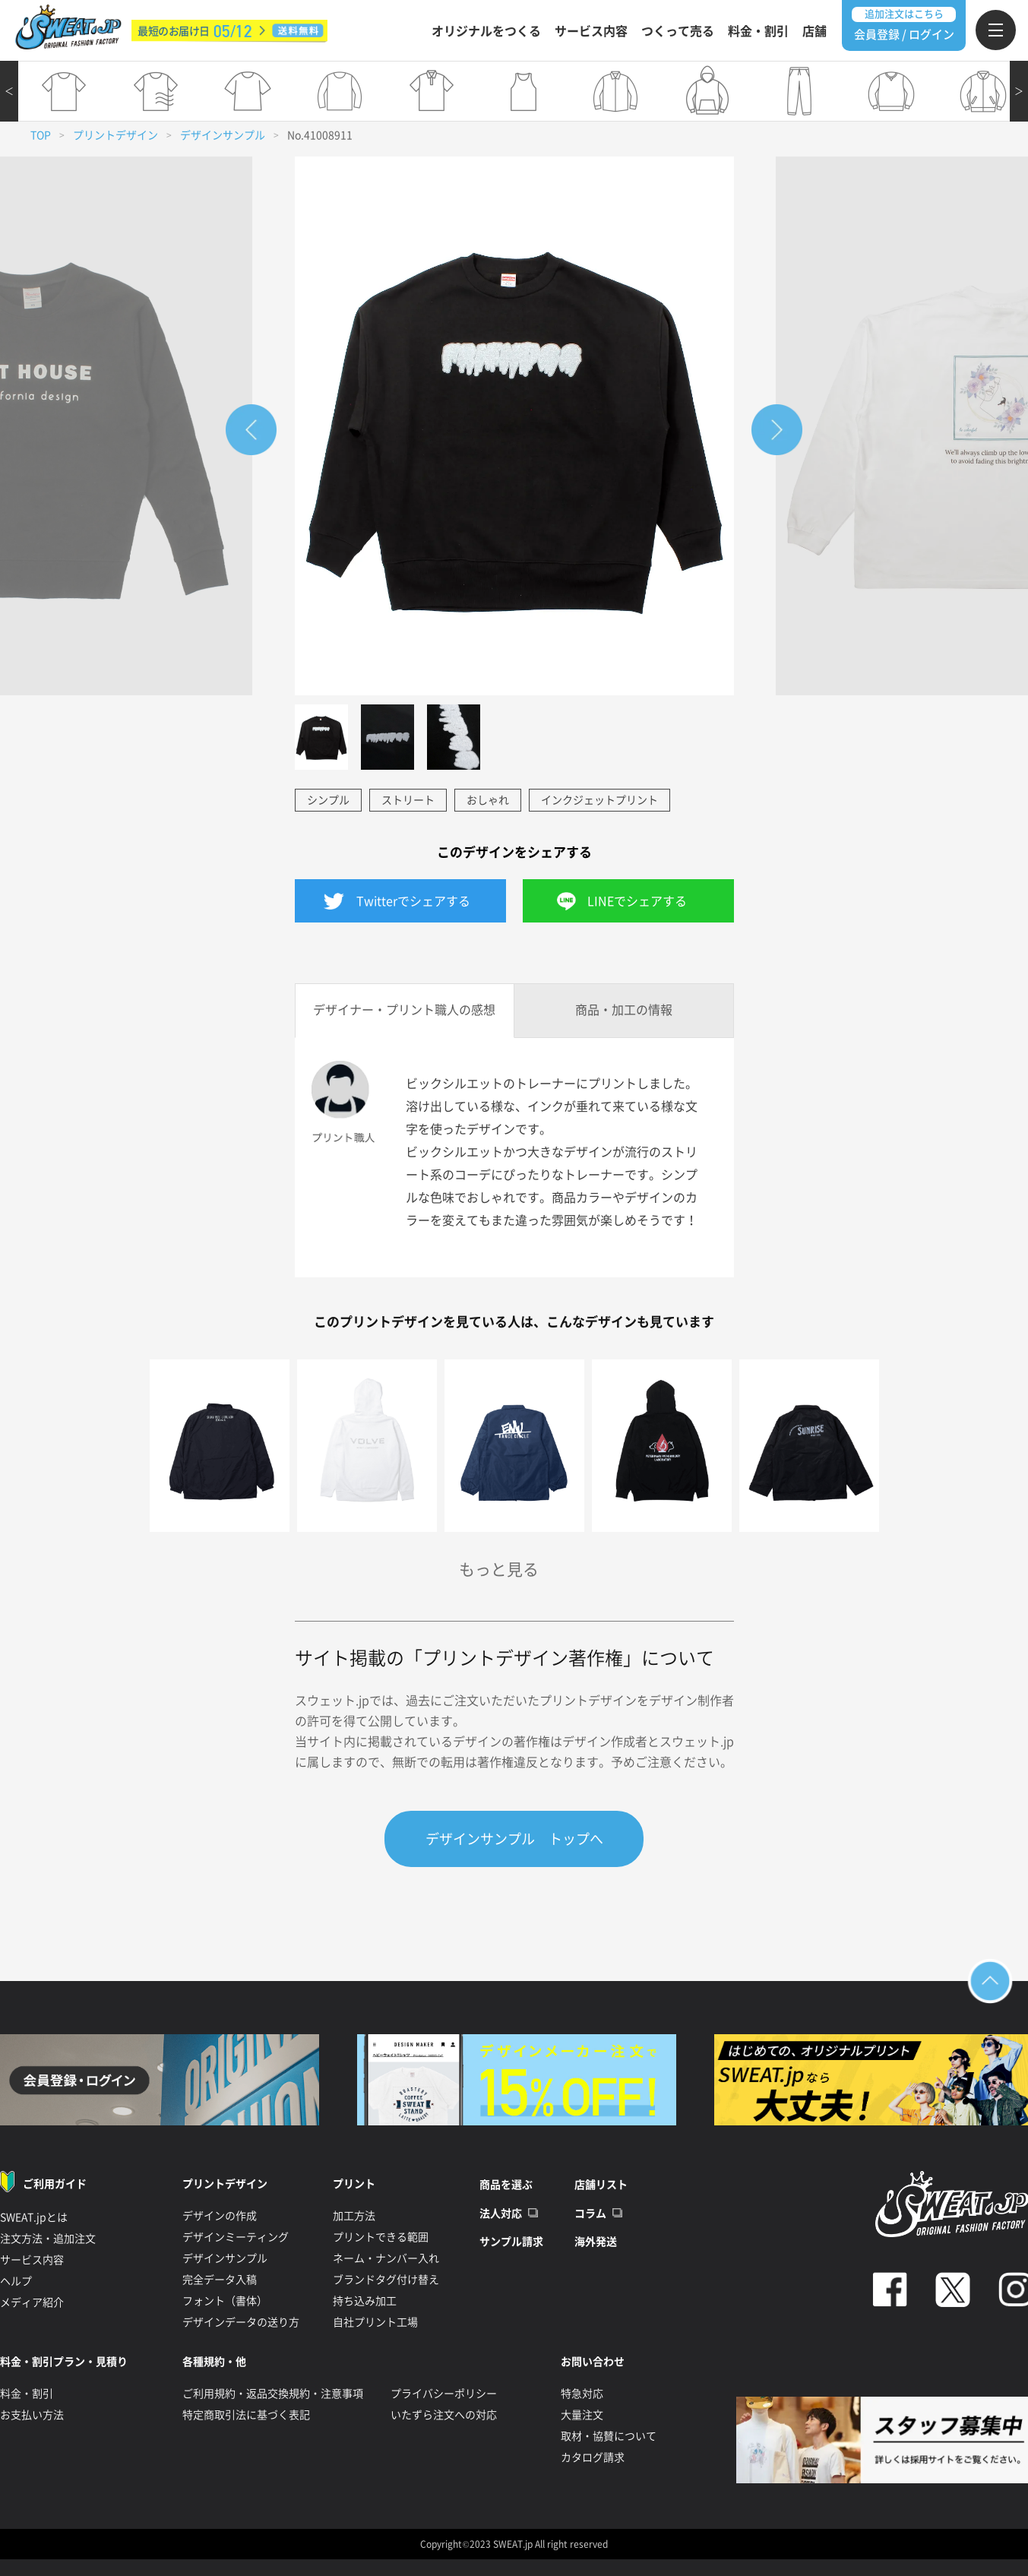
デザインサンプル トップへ (514, 1839)
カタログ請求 (593, 2457)
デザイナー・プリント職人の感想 (404, 1010)
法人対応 (500, 2213)
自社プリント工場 (375, 2322)
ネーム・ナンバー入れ (386, 2258)
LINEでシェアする (637, 901)
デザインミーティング (235, 2237)
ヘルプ (16, 2281)
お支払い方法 (32, 2415)
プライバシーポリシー (444, 2393)
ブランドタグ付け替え (386, 2279)
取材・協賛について (608, 2436)
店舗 (814, 31)
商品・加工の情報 (623, 1010)
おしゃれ (488, 800)
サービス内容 (591, 31)
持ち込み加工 (365, 2301)
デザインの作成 (219, 2215)
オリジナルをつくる (486, 31)
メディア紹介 (32, 2302)
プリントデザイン (115, 135)
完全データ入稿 (219, 2279)
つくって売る (677, 31)
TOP (40, 135)
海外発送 (595, 2241)
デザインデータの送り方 (240, 2322)
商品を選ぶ (506, 2184)
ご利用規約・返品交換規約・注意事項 (272, 2393)
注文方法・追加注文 (48, 2238)
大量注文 (582, 2415)
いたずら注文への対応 (444, 2415)
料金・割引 (758, 31)
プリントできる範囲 (381, 2237)
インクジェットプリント (599, 800)
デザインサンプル (222, 135)
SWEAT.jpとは (34, 2217)
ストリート (408, 800)
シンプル (328, 800)
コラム (590, 2213)
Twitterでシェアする (413, 901)
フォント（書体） (224, 2301)
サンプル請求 (511, 2241)
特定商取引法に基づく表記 (246, 2415)
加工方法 (354, 2215)
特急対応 (582, 2393)
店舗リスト (601, 2184)
